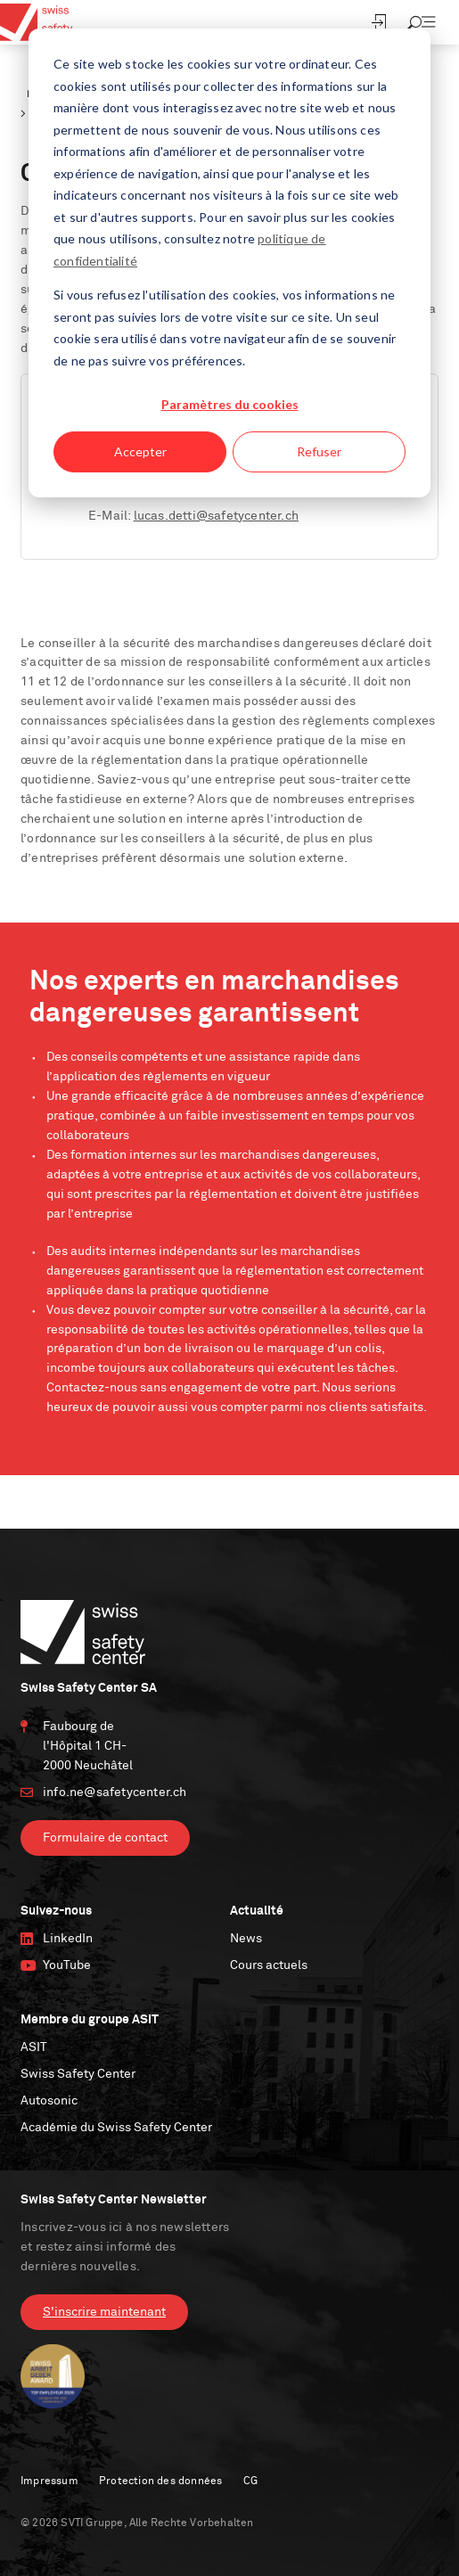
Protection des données (160, 2481)
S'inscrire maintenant (104, 2312)
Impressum (49, 2481)
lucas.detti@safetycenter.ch (216, 516)
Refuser (319, 451)
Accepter (140, 451)
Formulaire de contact (105, 1838)
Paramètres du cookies (230, 404)
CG (250, 2481)
